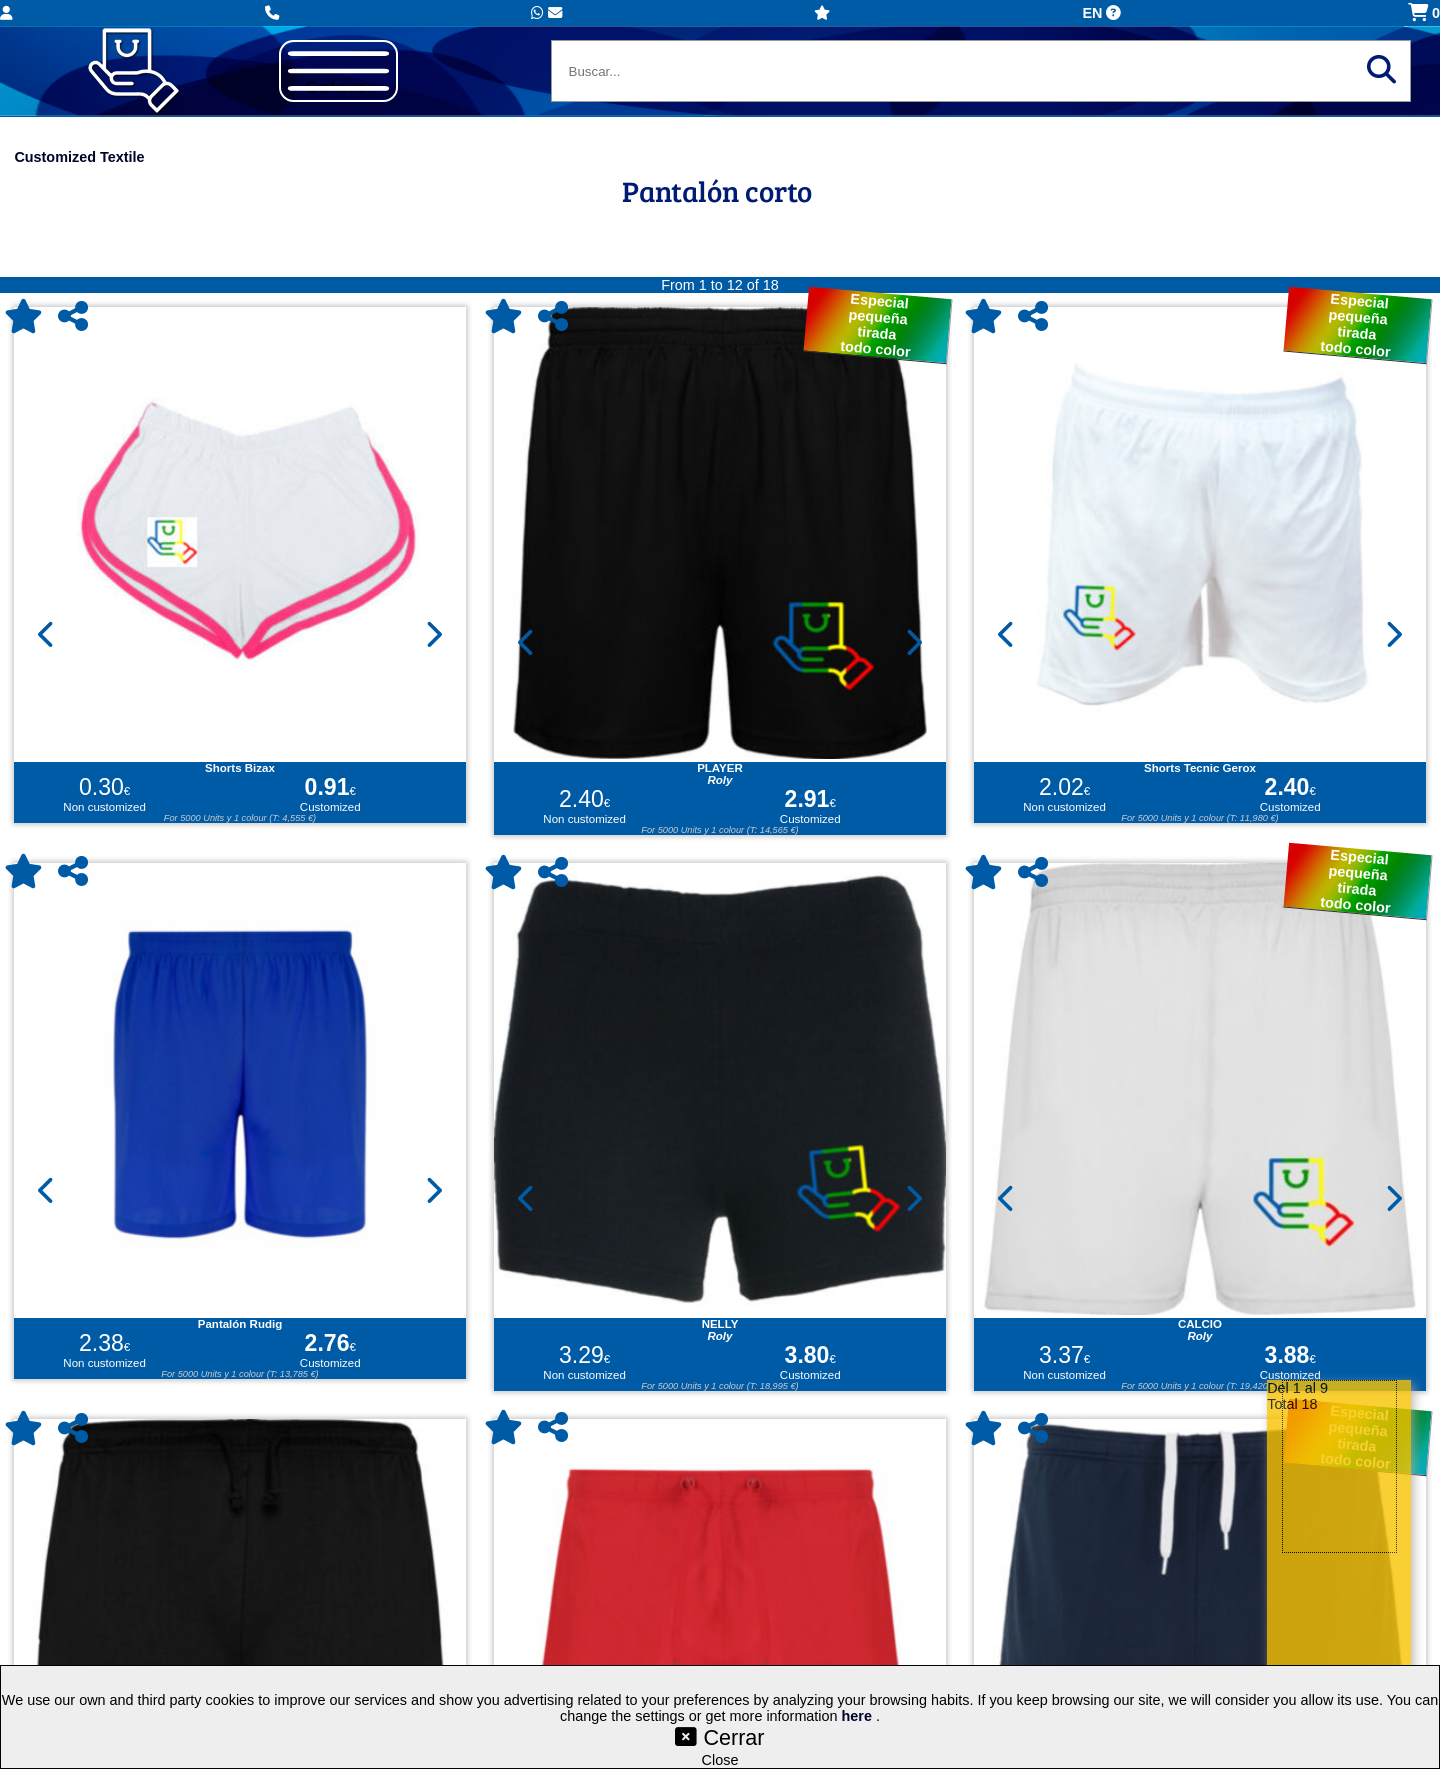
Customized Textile (79, 157)
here (859, 1716)
